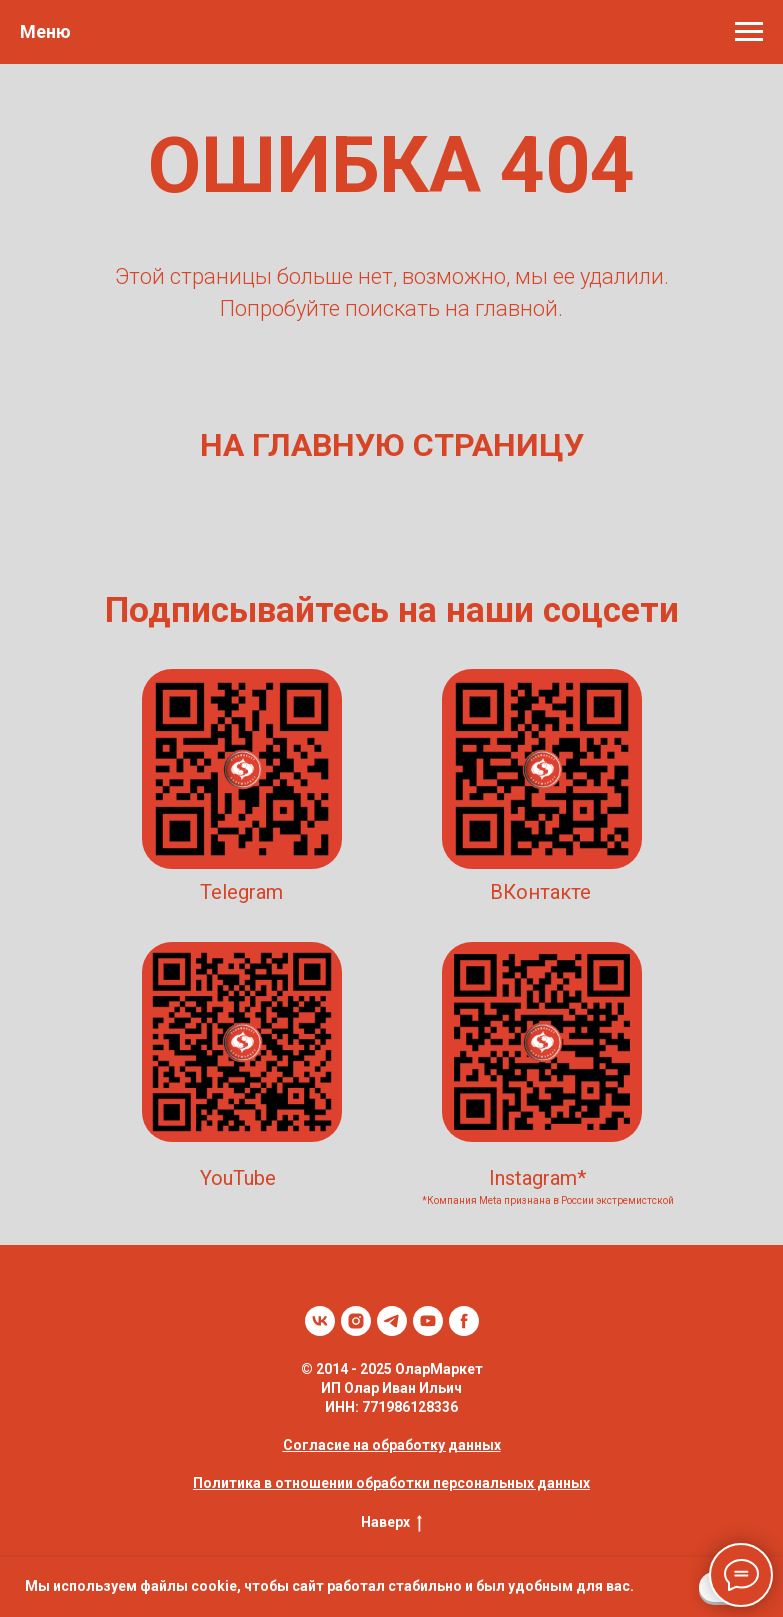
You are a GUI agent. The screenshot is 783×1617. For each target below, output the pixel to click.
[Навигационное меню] (749, 32)
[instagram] (356, 1321)
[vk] (320, 1321)
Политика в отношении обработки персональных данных (391, 1483)
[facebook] (464, 1321)
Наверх (391, 1523)
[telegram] (392, 1321)
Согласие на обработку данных (392, 1445)
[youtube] (428, 1321)
